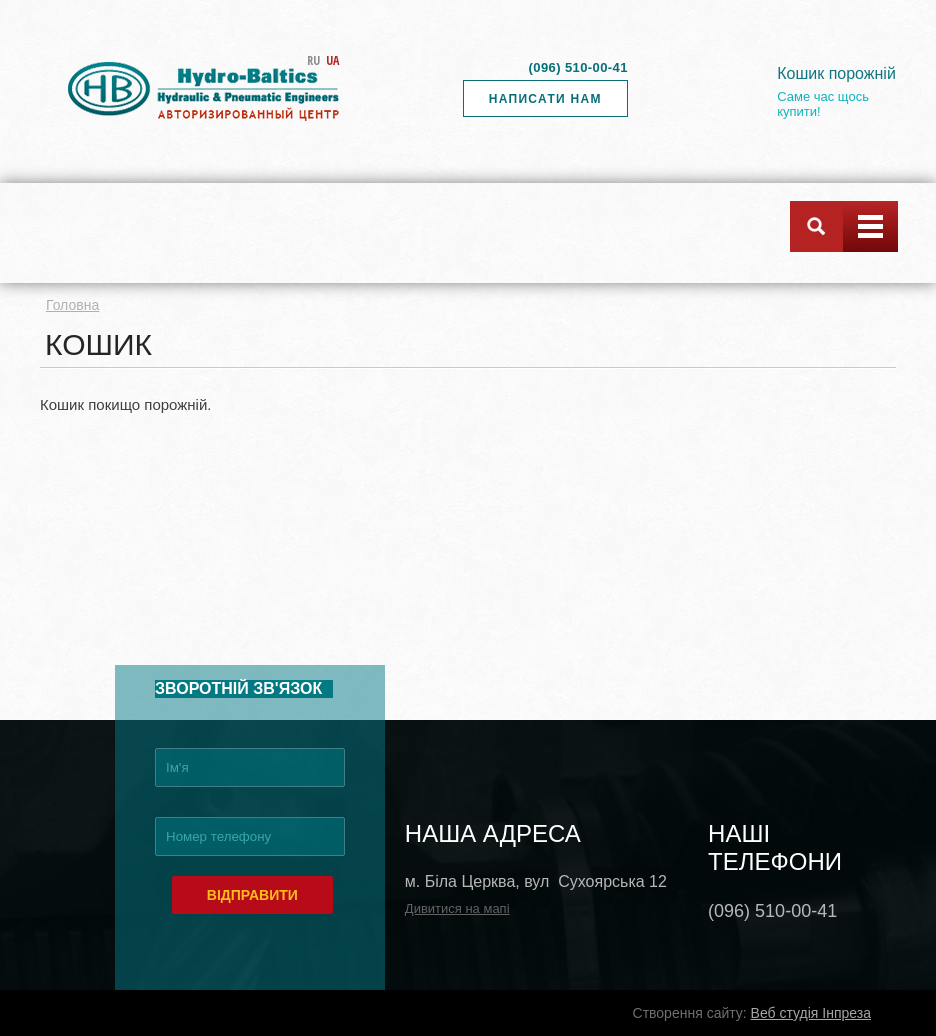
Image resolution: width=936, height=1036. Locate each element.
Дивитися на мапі (457, 908)
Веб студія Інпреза (811, 1013)
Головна (72, 305)
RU (313, 60)
